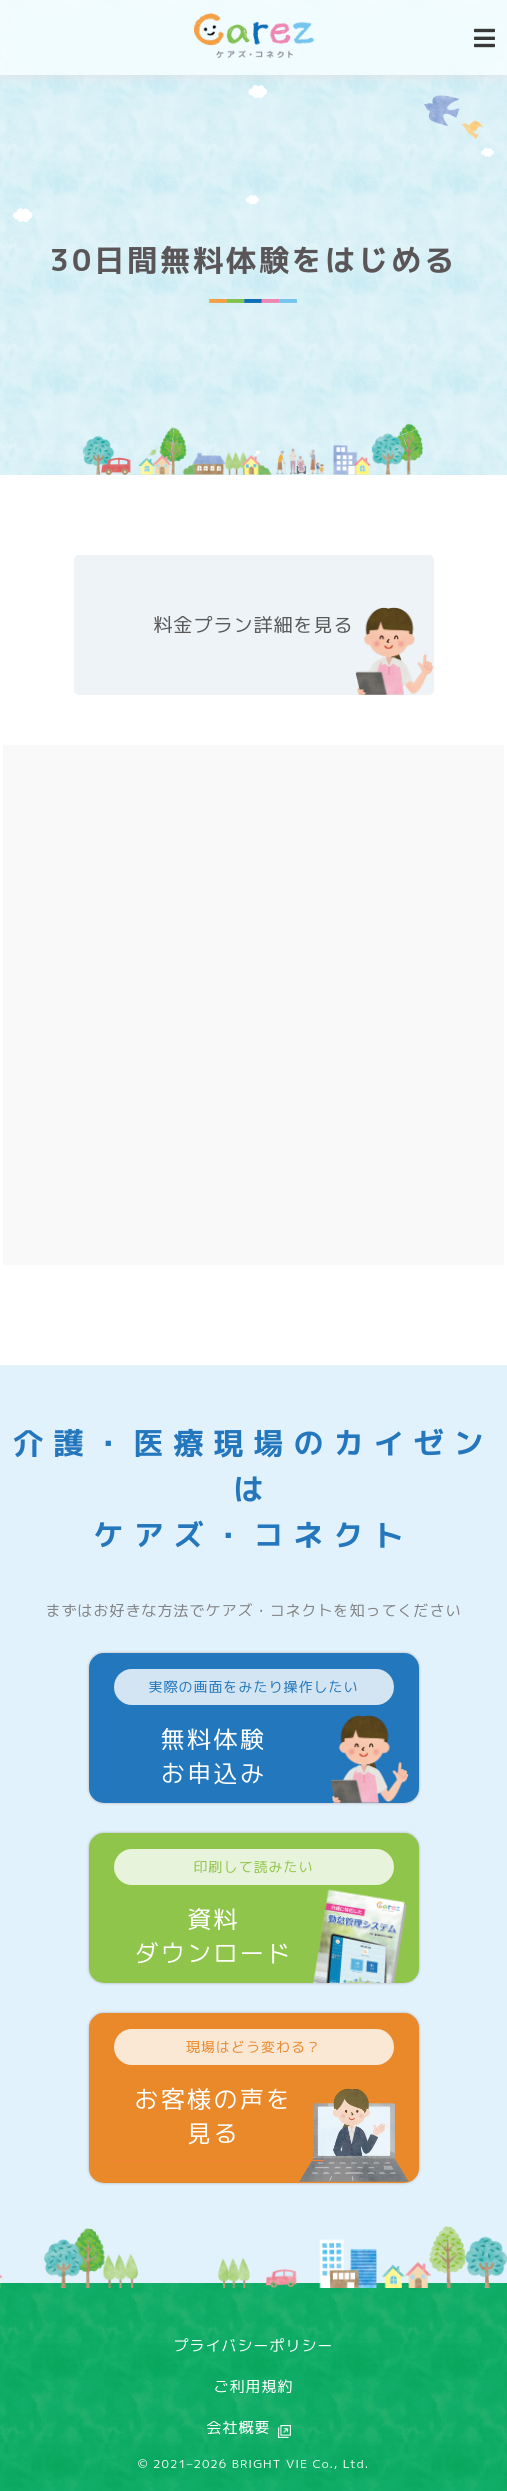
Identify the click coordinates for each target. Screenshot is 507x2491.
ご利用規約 (253, 2386)
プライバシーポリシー (253, 2345)
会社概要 (238, 2427)
